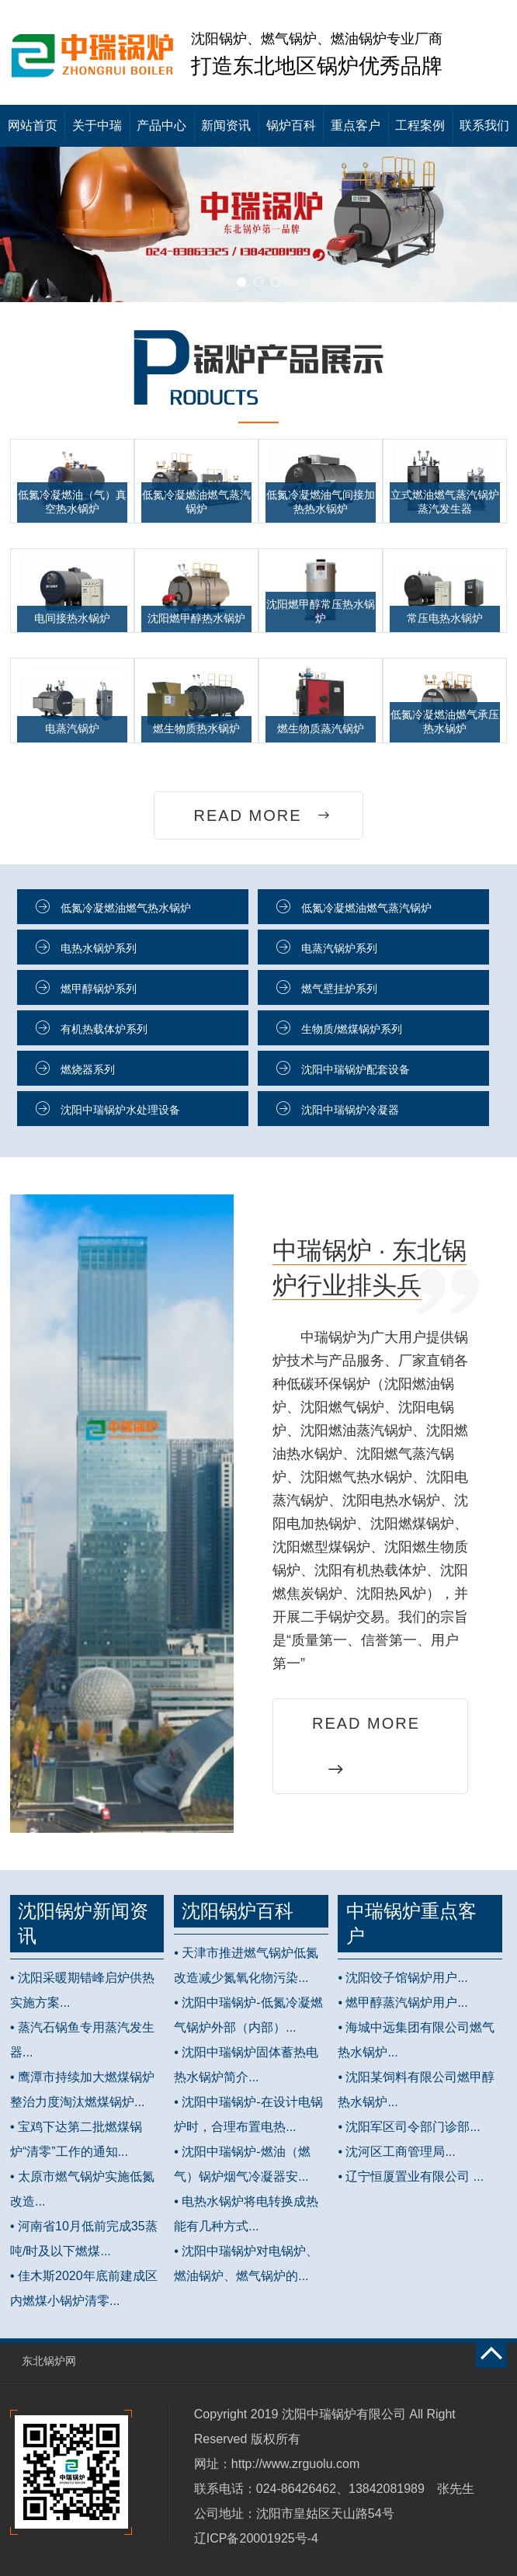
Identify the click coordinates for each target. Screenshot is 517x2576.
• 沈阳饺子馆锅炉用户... (402, 1977)
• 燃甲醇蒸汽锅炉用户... (402, 2002)
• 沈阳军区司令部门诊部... (409, 2126)
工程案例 (420, 125)
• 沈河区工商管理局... (396, 2151)
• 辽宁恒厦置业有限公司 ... (411, 2176)
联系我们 (484, 125)
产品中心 (161, 125)
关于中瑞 (97, 125)
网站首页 (32, 125)
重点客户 (355, 125)
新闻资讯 (226, 125)
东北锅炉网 (49, 2361)
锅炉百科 (291, 125)
